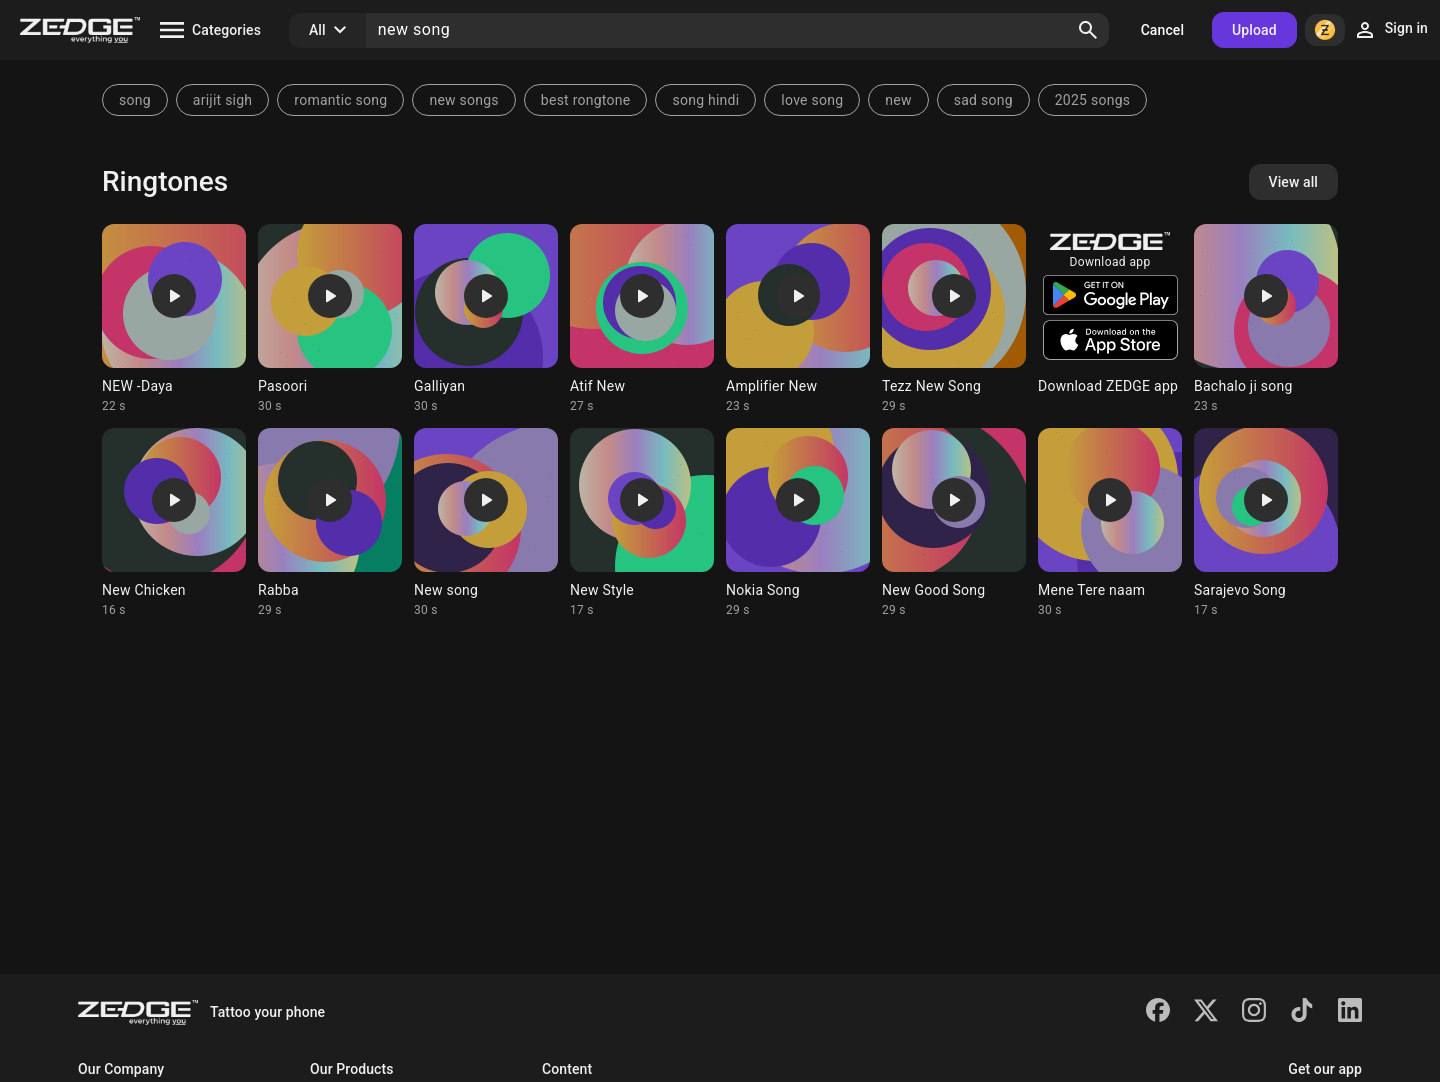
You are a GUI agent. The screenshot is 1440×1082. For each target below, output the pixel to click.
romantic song (340, 100)
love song (812, 100)
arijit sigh (223, 100)
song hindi (705, 100)
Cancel (1162, 30)
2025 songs (1092, 100)
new (898, 100)
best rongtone (586, 100)
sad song (983, 100)
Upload (1254, 30)
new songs (463, 100)
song (135, 100)
